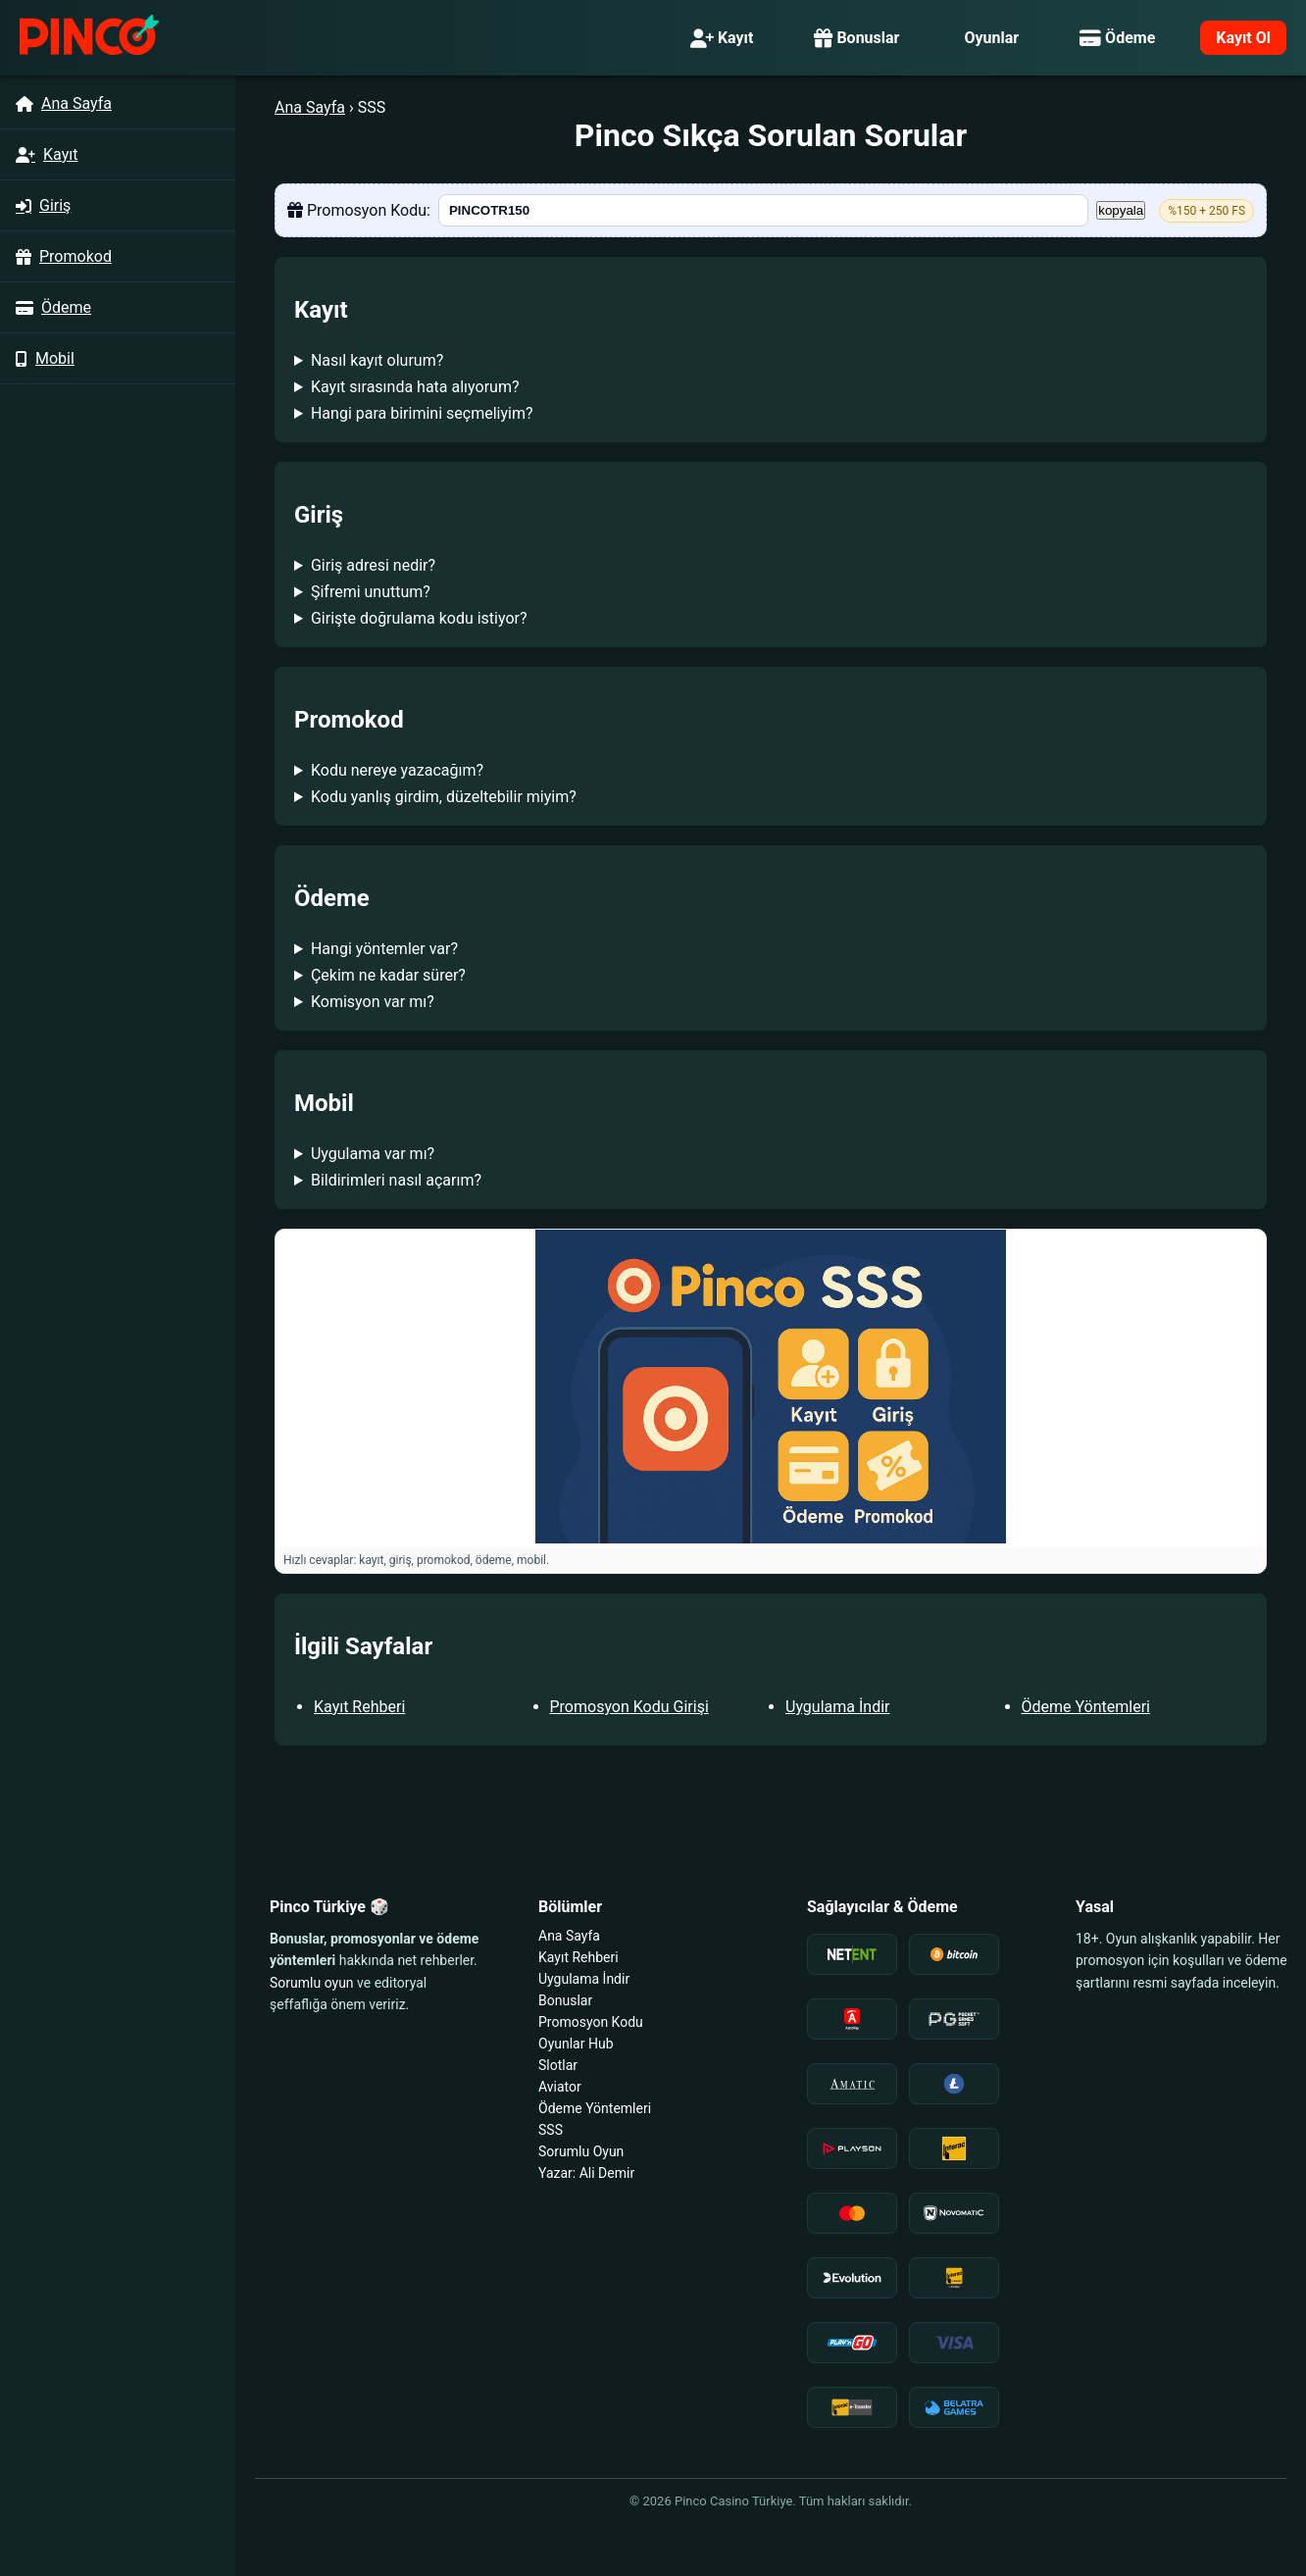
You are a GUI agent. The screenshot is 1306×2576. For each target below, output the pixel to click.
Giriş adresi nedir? (373, 565)
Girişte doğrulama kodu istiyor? (419, 618)
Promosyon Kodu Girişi (629, 1706)
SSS (550, 2130)
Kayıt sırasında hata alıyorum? (415, 387)
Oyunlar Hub (576, 2043)
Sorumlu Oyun (581, 2151)
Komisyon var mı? (372, 1001)
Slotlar (558, 2065)
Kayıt (721, 37)
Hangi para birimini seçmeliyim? (422, 413)
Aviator (559, 2087)
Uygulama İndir (837, 1706)
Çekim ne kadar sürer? (388, 975)
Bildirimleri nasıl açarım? (396, 1180)
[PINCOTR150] (763, 210)
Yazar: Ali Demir (586, 2173)
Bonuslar (856, 37)
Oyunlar (991, 37)
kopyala (1120, 210)
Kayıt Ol (1243, 37)
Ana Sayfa (310, 107)
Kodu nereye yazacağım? (397, 770)
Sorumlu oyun (312, 1983)
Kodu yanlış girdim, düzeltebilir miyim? (444, 796)
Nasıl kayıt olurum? (377, 360)
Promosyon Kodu (590, 2022)
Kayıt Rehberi (359, 1706)
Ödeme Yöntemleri (1086, 1706)
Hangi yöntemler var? (384, 948)
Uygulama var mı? (372, 1153)
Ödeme (1117, 37)
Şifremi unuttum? (370, 591)
